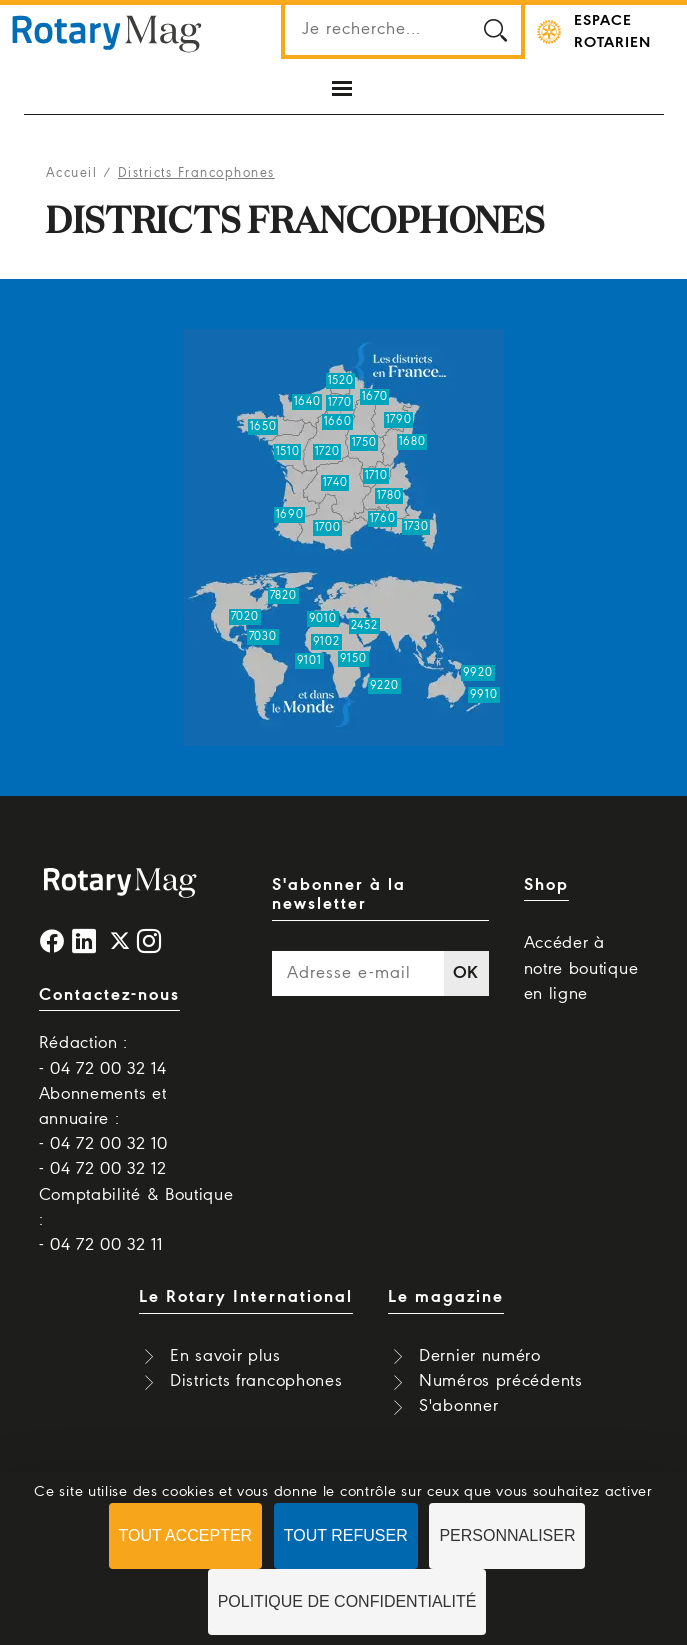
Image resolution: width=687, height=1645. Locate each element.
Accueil (72, 173)
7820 (283, 596)
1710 (376, 476)
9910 (484, 695)
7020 (245, 617)
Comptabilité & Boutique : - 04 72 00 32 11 (136, 1220)
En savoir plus (225, 1356)
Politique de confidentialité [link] (347, 1601)
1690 (290, 515)
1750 (364, 443)
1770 (340, 403)
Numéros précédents (501, 1381)
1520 (341, 381)
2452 (364, 626)
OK (466, 973)
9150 (353, 659)
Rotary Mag (107, 32)
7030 (263, 637)
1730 (416, 527)
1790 (399, 420)
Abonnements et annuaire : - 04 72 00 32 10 (103, 1119)
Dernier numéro (480, 1356)
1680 (412, 442)
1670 (375, 397)
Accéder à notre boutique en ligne (581, 968)
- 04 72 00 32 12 (103, 1169)
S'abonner (458, 1406)
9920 (478, 673)
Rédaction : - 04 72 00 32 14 (103, 1056)
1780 (389, 496)
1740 (335, 483)
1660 (338, 422)
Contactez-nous (109, 995)
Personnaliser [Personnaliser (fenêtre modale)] (507, 1535)
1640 (307, 402)
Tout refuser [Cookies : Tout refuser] (346, 1535)
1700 (328, 528)
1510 (288, 452)
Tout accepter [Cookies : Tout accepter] (186, 1535)
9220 (384, 686)
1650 (263, 427)
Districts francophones (256, 1381)
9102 (326, 642)
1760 (383, 519)
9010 (323, 619)
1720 (327, 452)
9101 (309, 661)
